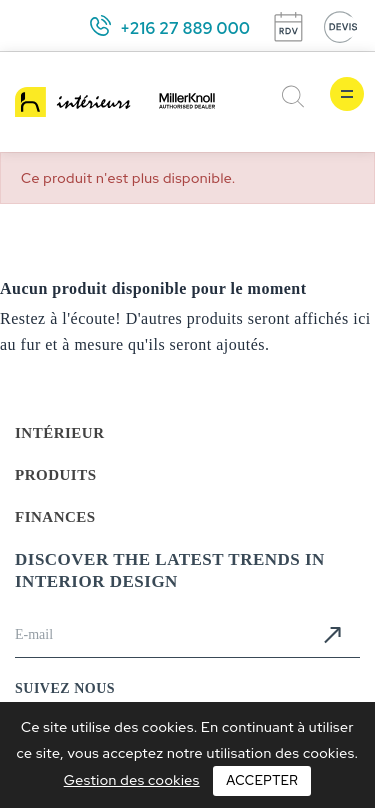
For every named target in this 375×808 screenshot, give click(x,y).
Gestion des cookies (132, 780)
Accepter (262, 780)
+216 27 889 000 (185, 28)
